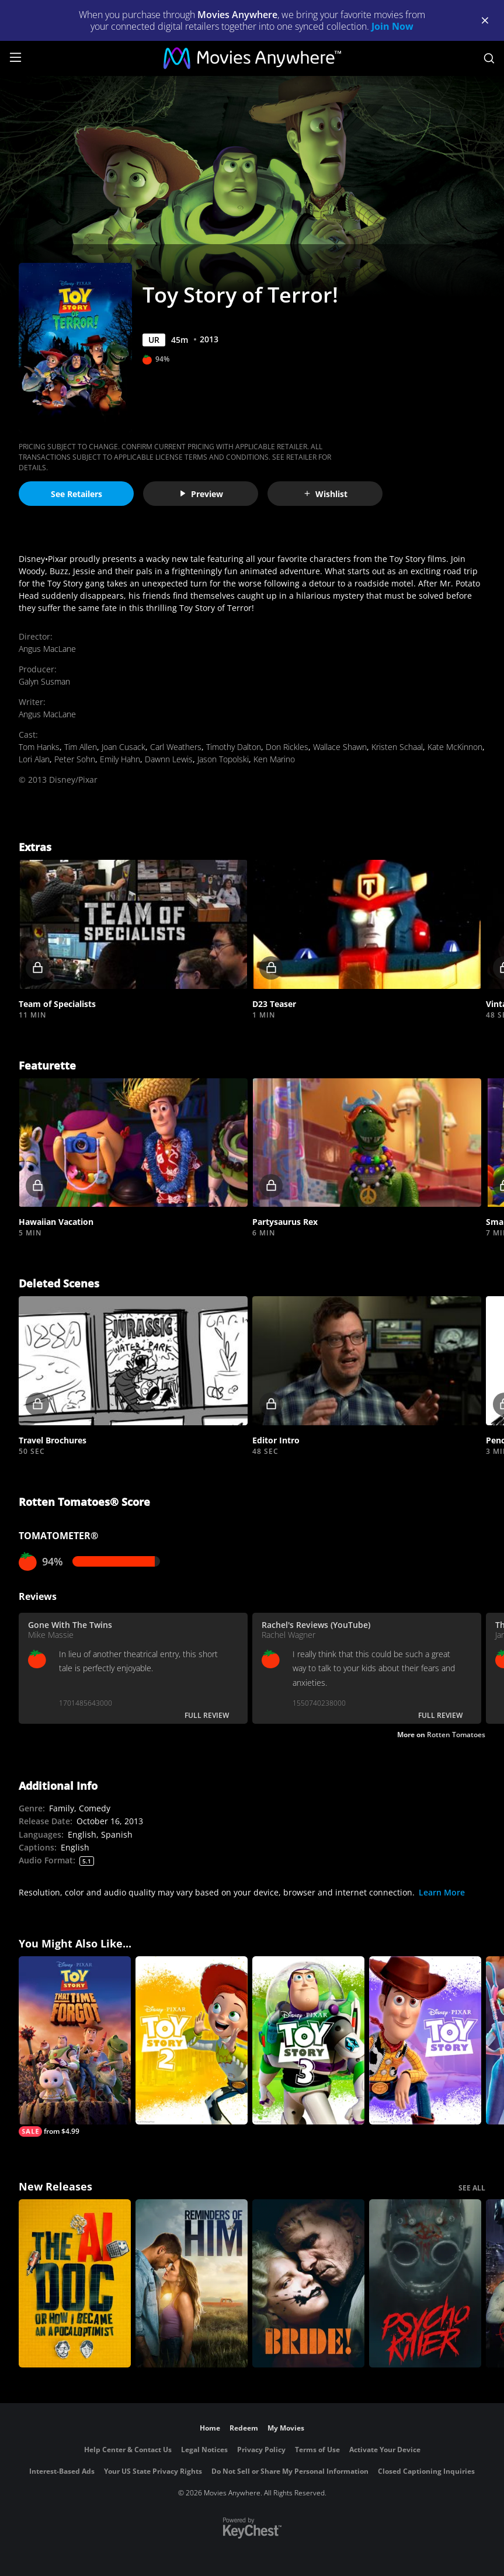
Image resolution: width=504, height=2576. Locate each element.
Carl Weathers (175, 746)
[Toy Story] (425, 2040)
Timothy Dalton (233, 746)
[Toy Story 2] (191, 2040)
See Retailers (76, 493)
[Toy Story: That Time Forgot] (75, 2046)
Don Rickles (287, 746)
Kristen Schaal (397, 746)
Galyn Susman (44, 681)
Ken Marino (274, 759)
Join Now (392, 26)
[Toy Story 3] (308, 2040)
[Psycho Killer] (425, 2283)
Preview (201, 493)
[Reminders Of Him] (191, 2283)
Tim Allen (80, 746)
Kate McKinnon (454, 746)
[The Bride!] (308, 2283)
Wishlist (325, 493)
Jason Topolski (223, 759)
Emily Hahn (120, 759)
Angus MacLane (47, 648)
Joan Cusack (123, 746)
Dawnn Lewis (169, 759)
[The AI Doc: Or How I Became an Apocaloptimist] (75, 2283)
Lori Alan (34, 759)
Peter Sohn (74, 759)
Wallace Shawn (340, 746)
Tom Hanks (39, 746)
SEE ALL (471, 2188)
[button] (133, 924)
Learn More (442, 1892)
